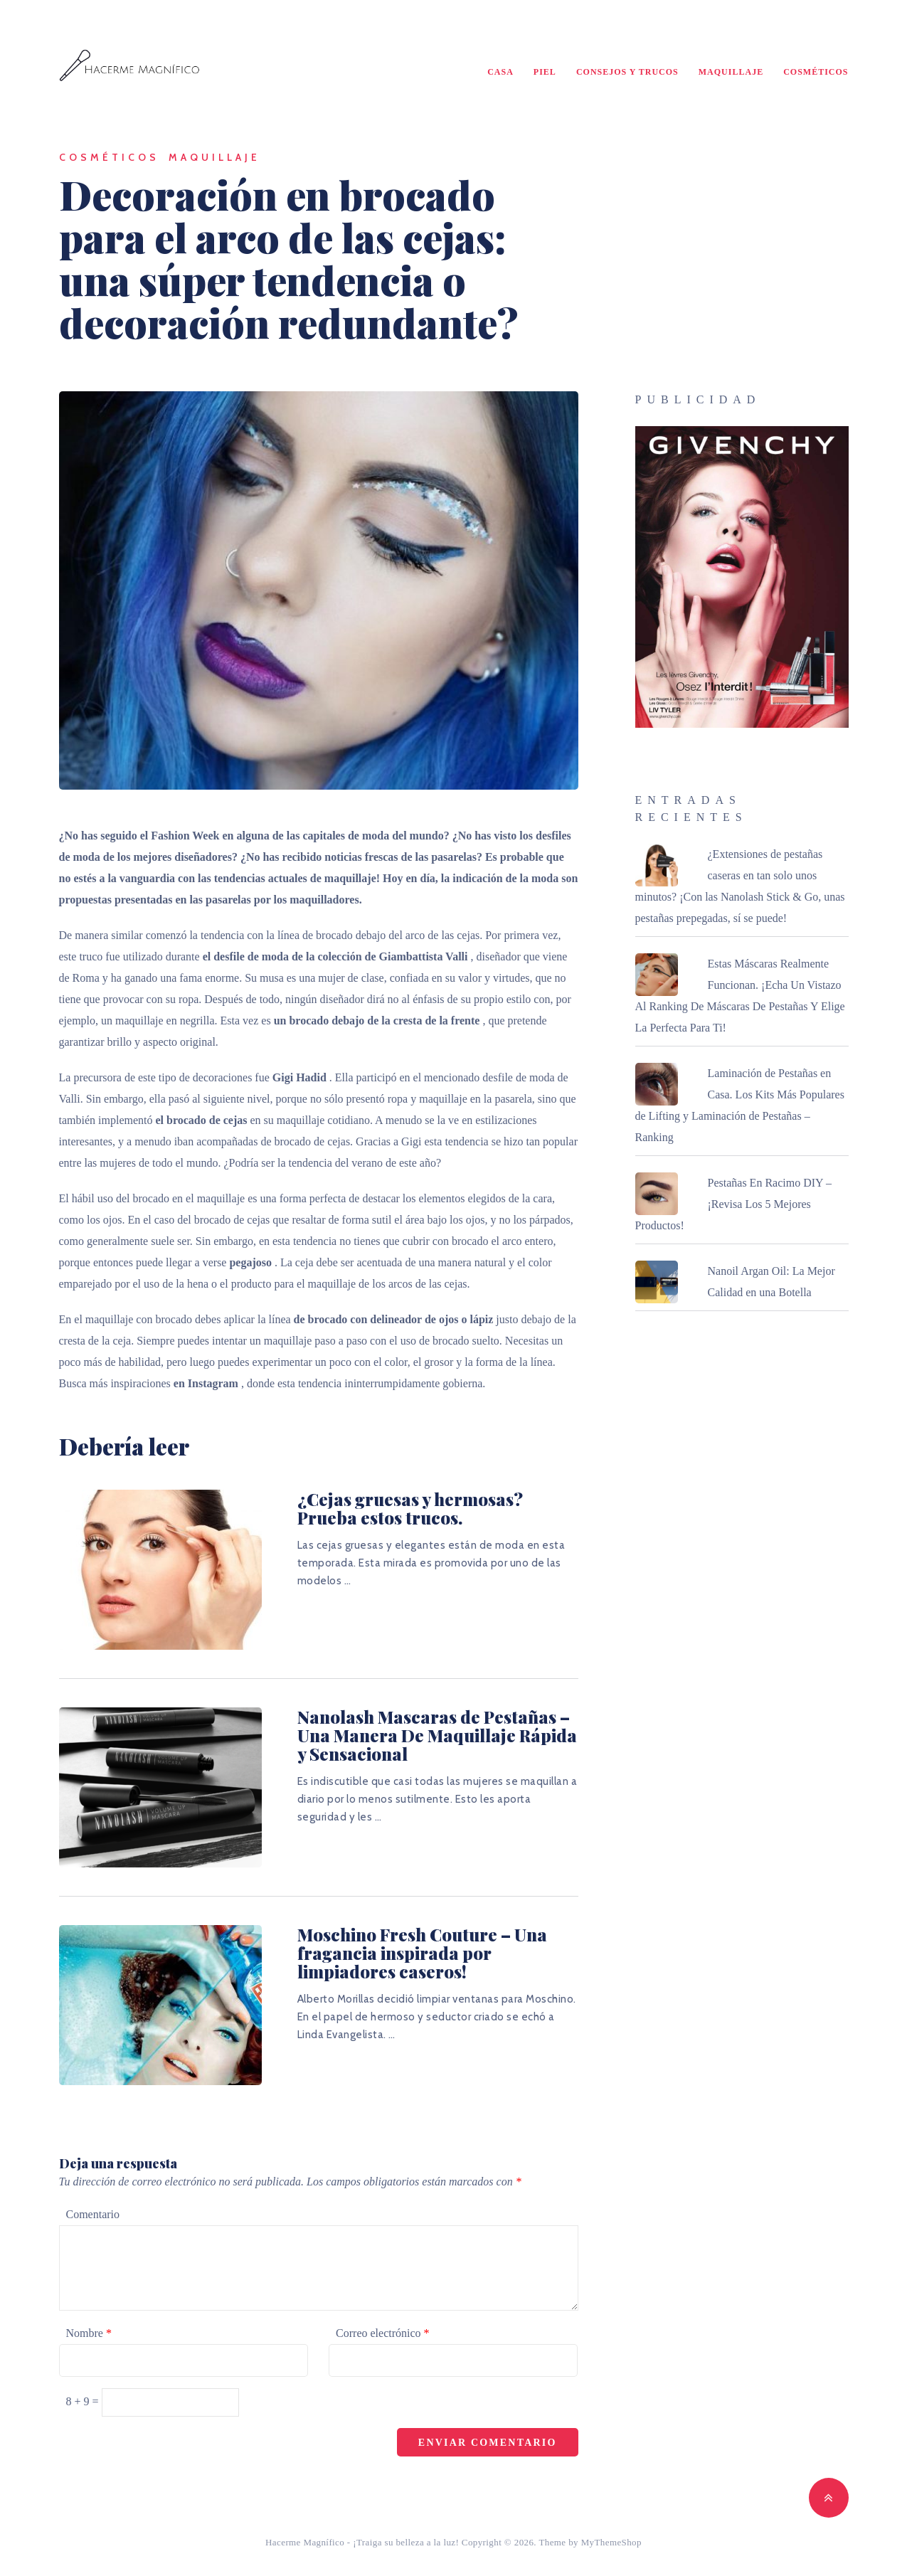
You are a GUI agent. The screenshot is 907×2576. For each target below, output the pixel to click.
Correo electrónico (383, 2333)
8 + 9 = (84, 2401)
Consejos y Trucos (627, 72)
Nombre (89, 2333)
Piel (545, 72)
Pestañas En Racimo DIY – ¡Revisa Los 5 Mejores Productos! (733, 1204)
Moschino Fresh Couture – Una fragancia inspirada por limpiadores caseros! (422, 1953)
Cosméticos (815, 72)
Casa (500, 72)
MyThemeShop (611, 2542)
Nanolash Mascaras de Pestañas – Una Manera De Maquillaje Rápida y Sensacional (437, 1735)
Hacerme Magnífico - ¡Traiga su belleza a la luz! (362, 2542)
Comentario (93, 2214)
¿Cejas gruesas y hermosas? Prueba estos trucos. (410, 1508)
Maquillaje (731, 72)
